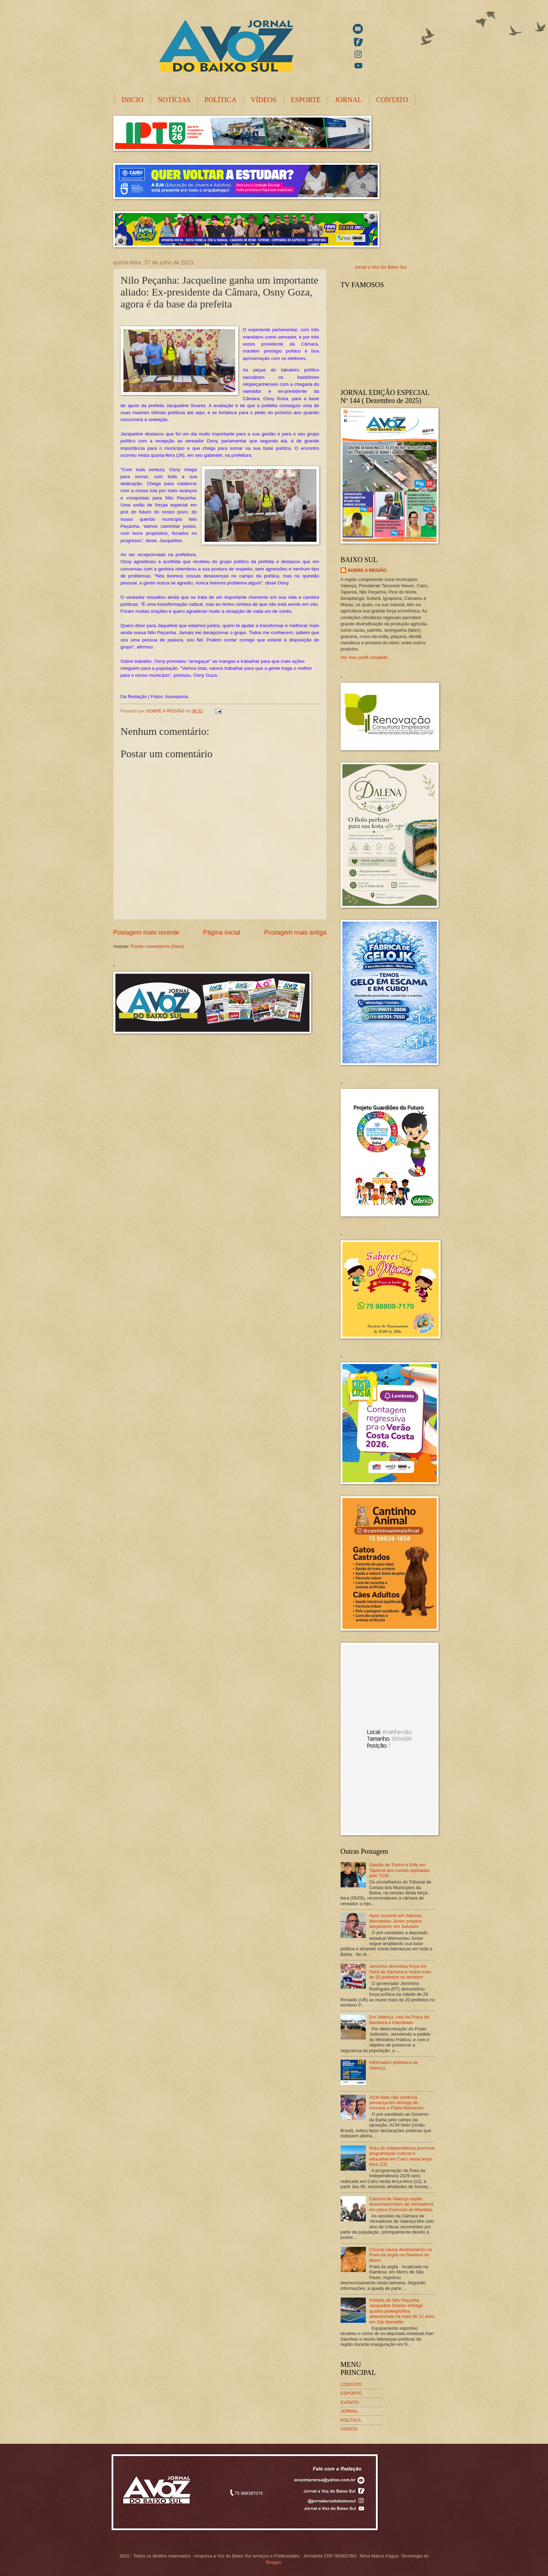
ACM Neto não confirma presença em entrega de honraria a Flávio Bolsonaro (396, 2103)
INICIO (132, 100)
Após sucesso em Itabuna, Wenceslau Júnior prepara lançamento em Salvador (395, 1921)
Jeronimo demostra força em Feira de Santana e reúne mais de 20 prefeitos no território (400, 1972)
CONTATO (392, 100)
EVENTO (350, 2402)
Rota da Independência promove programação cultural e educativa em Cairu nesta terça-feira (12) (402, 2156)
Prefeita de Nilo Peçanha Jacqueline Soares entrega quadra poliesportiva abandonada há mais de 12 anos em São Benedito (402, 2311)
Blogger (273, 2562)
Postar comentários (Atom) (157, 946)
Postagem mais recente (146, 932)
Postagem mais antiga (295, 932)
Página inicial (221, 932)
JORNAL (348, 100)
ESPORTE (306, 100)
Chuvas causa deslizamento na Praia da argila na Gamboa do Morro (400, 2255)
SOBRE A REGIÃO (367, 570)
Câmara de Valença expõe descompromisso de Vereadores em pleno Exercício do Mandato (401, 2204)
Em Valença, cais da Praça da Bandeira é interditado (399, 2019)
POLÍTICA (220, 100)
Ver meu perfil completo (364, 657)
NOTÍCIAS (174, 100)
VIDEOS (349, 2429)
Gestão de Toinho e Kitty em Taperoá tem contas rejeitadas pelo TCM (399, 1870)
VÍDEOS (263, 100)
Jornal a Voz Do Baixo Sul (381, 267)
